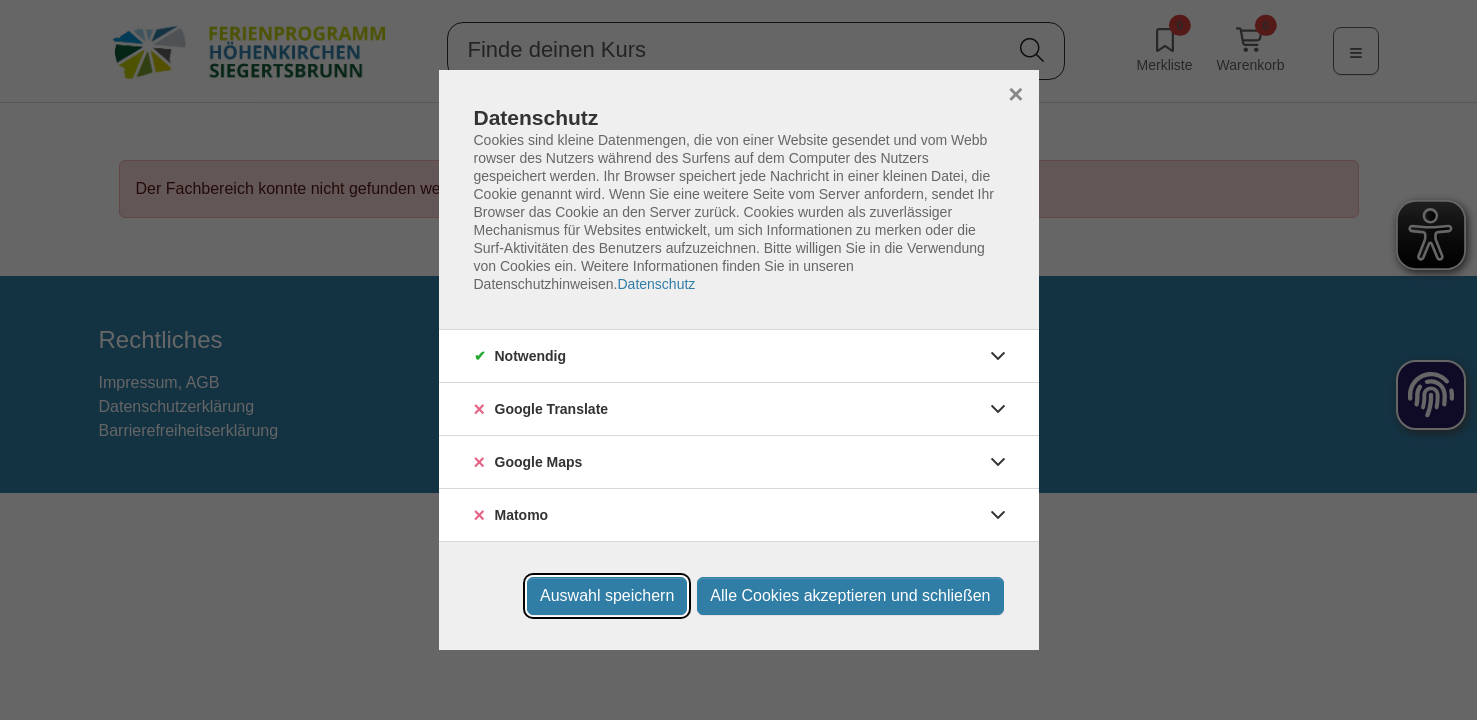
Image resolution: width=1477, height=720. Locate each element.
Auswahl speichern (607, 595)
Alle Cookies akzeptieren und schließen (850, 595)
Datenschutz (656, 284)
